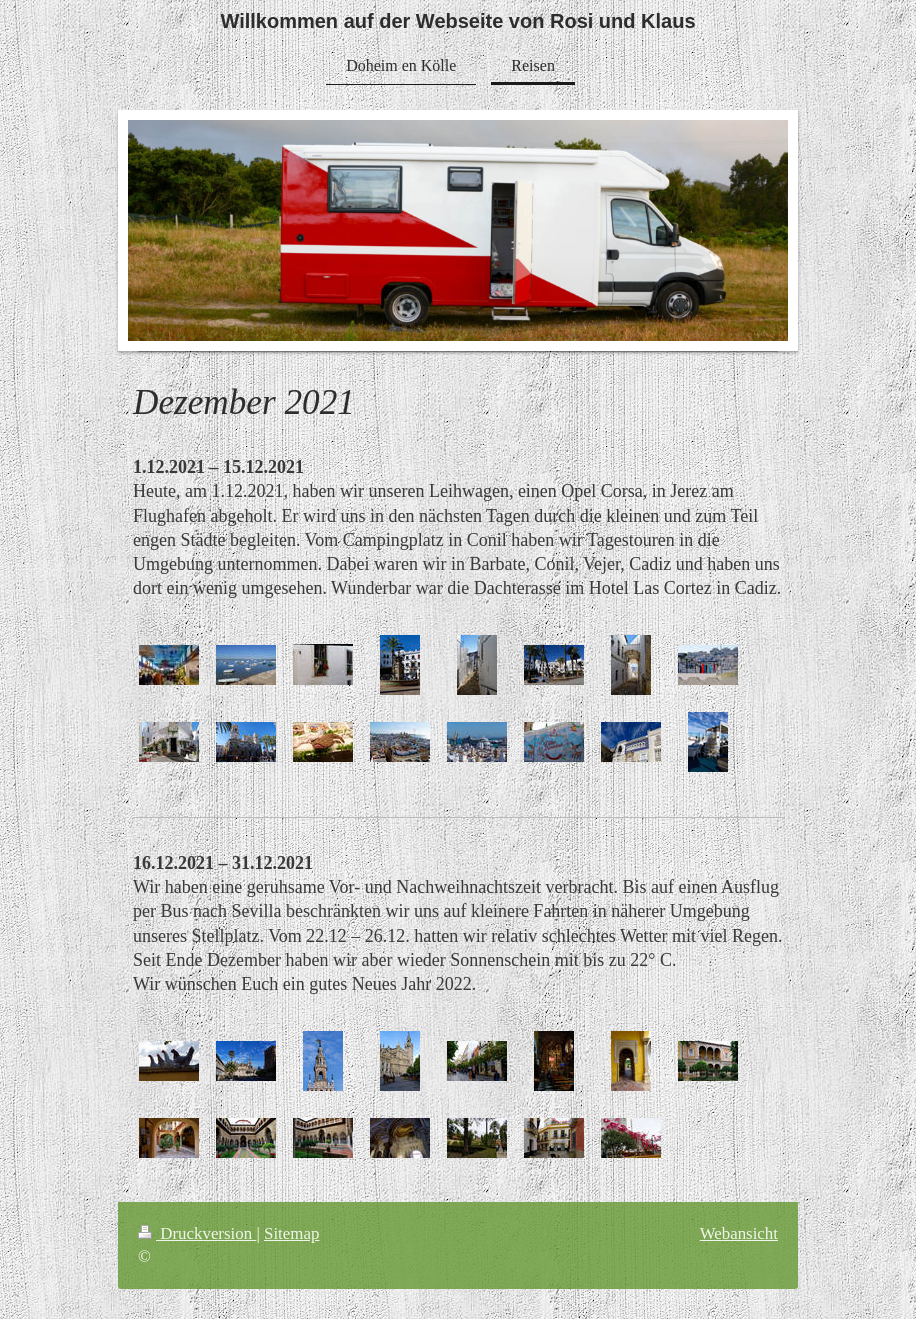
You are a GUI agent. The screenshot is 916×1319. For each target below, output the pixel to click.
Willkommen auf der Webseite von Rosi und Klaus (457, 21)
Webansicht (739, 1233)
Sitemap (291, 1233)
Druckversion (197, 1233)
